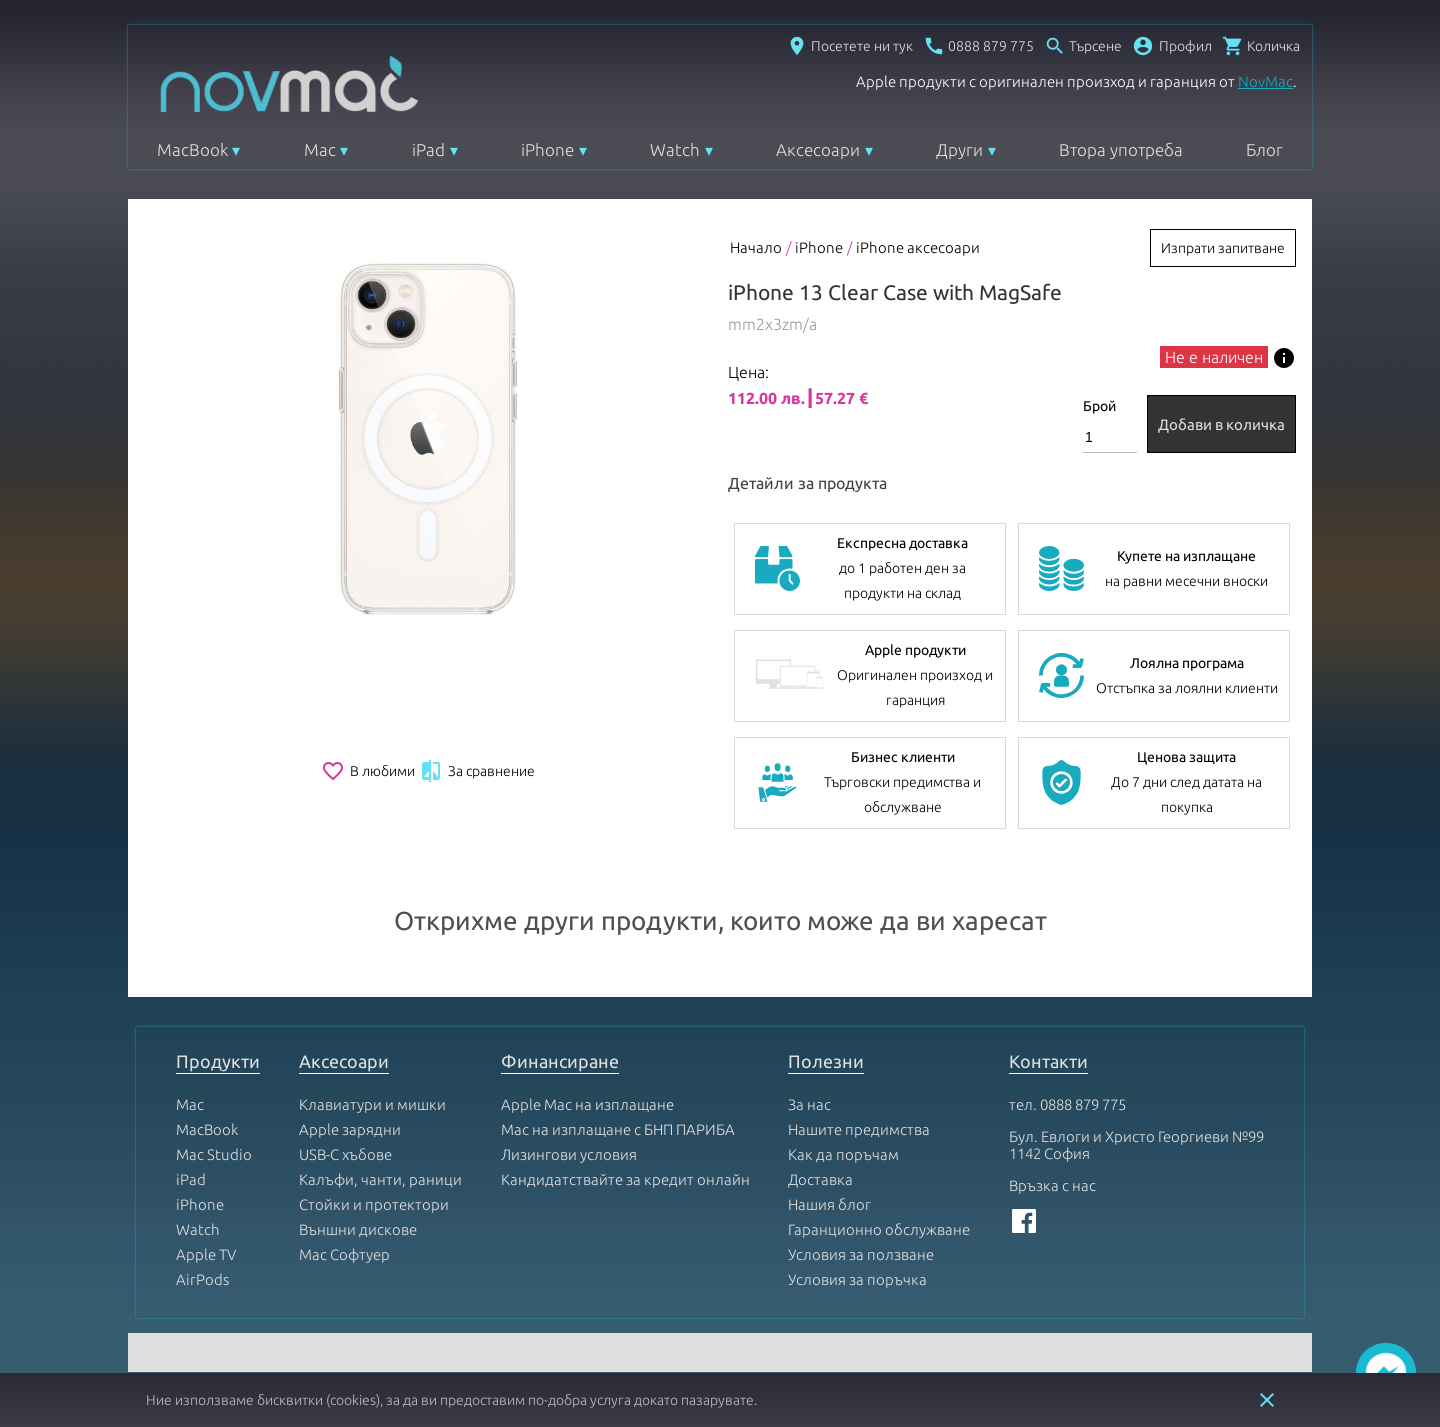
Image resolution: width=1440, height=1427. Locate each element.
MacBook (192, 149)
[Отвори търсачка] (1083, 46)
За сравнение (477, 771)
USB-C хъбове (345, 1154)
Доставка (820, 1179)
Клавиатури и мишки (372, 1104)
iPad (428, 149)
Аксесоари (818, 149)
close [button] (1267, 1400)
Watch (675, 149)
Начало (756, 247)
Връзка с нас (1052, 1185)
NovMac (1265, 81)
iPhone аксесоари (918, 247)
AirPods (202, 1279)
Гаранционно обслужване (879, 1229)
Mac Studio (214, 1154)
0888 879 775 (1083, 1104)
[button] (1172, 46)
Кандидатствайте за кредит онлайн (625, 1179)
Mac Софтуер (344, 1254)
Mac (320, 149)
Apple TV (206, 1254)
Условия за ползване (861, 1254)
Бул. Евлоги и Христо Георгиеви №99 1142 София (1136, 1145)
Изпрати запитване (1223, 248)
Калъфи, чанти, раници (380, 1179)
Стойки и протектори (374, 1204)
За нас (809, 1104)
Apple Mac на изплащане (587, 1104)
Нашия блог (829, 1204)
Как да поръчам (843, 1154)
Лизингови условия (569, 1154)
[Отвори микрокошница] (1261, 46)
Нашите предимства (859, 1129)
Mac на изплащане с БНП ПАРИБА (618, 1129)
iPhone (547, 149)
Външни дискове (358, 1229)
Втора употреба (1121, 149)
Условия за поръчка (857, 1279)
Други (959, 149)
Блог (1264, 149)
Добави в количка (1221, 424)
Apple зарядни (350, 1129)
